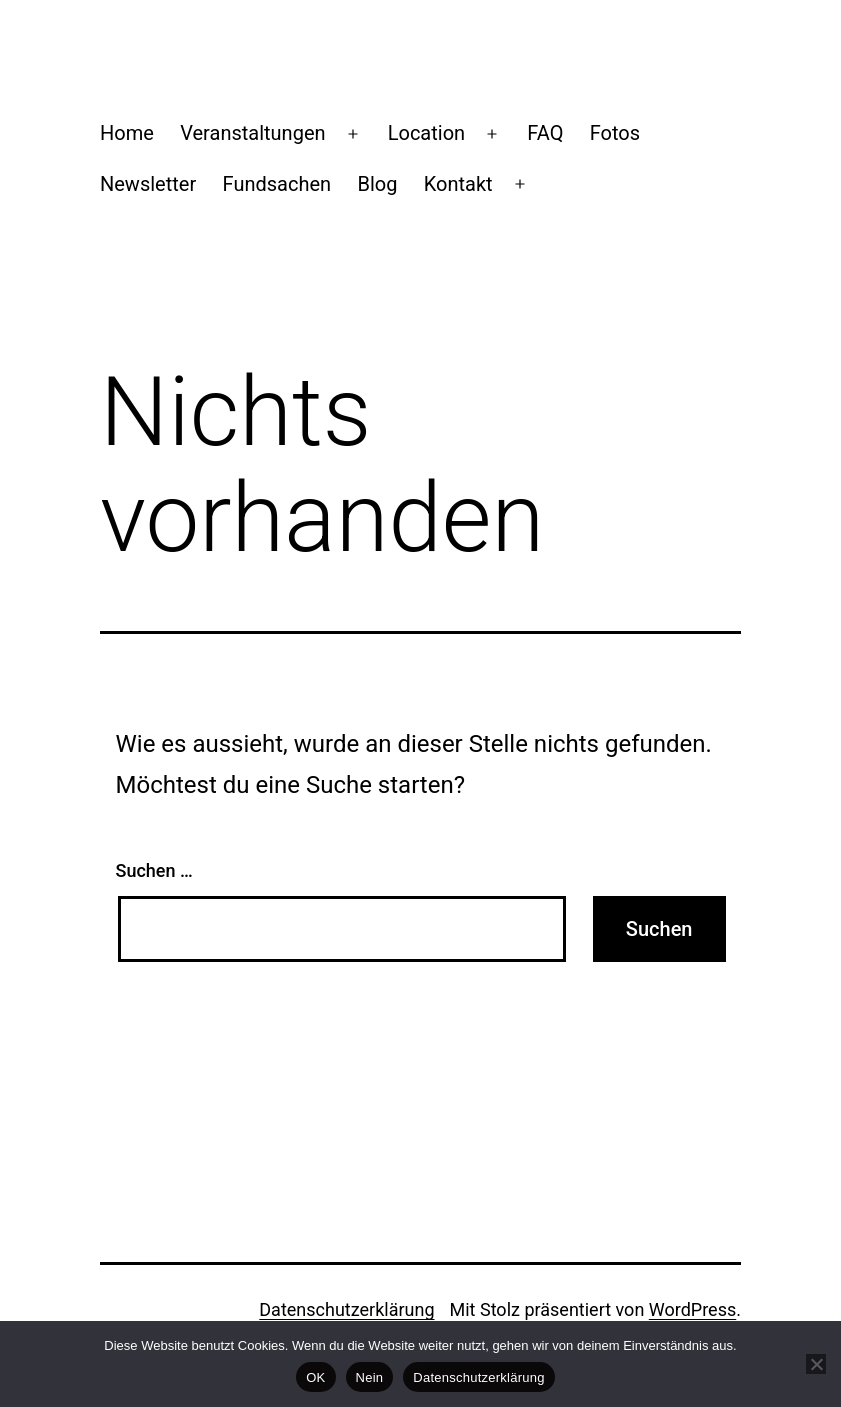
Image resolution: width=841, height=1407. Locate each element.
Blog (377, 184)
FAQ (545, 133)
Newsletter (148, 184)
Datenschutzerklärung (346, 1309)
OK (315, 1377)
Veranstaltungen (252, 133)
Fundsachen (277, 184)
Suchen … (154, 870)
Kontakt (458, 184)
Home (127, 133)
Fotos (615, 133)
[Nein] (816, 1364)
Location (426, 133)
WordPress (692, 1309)
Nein (370, 1377)
